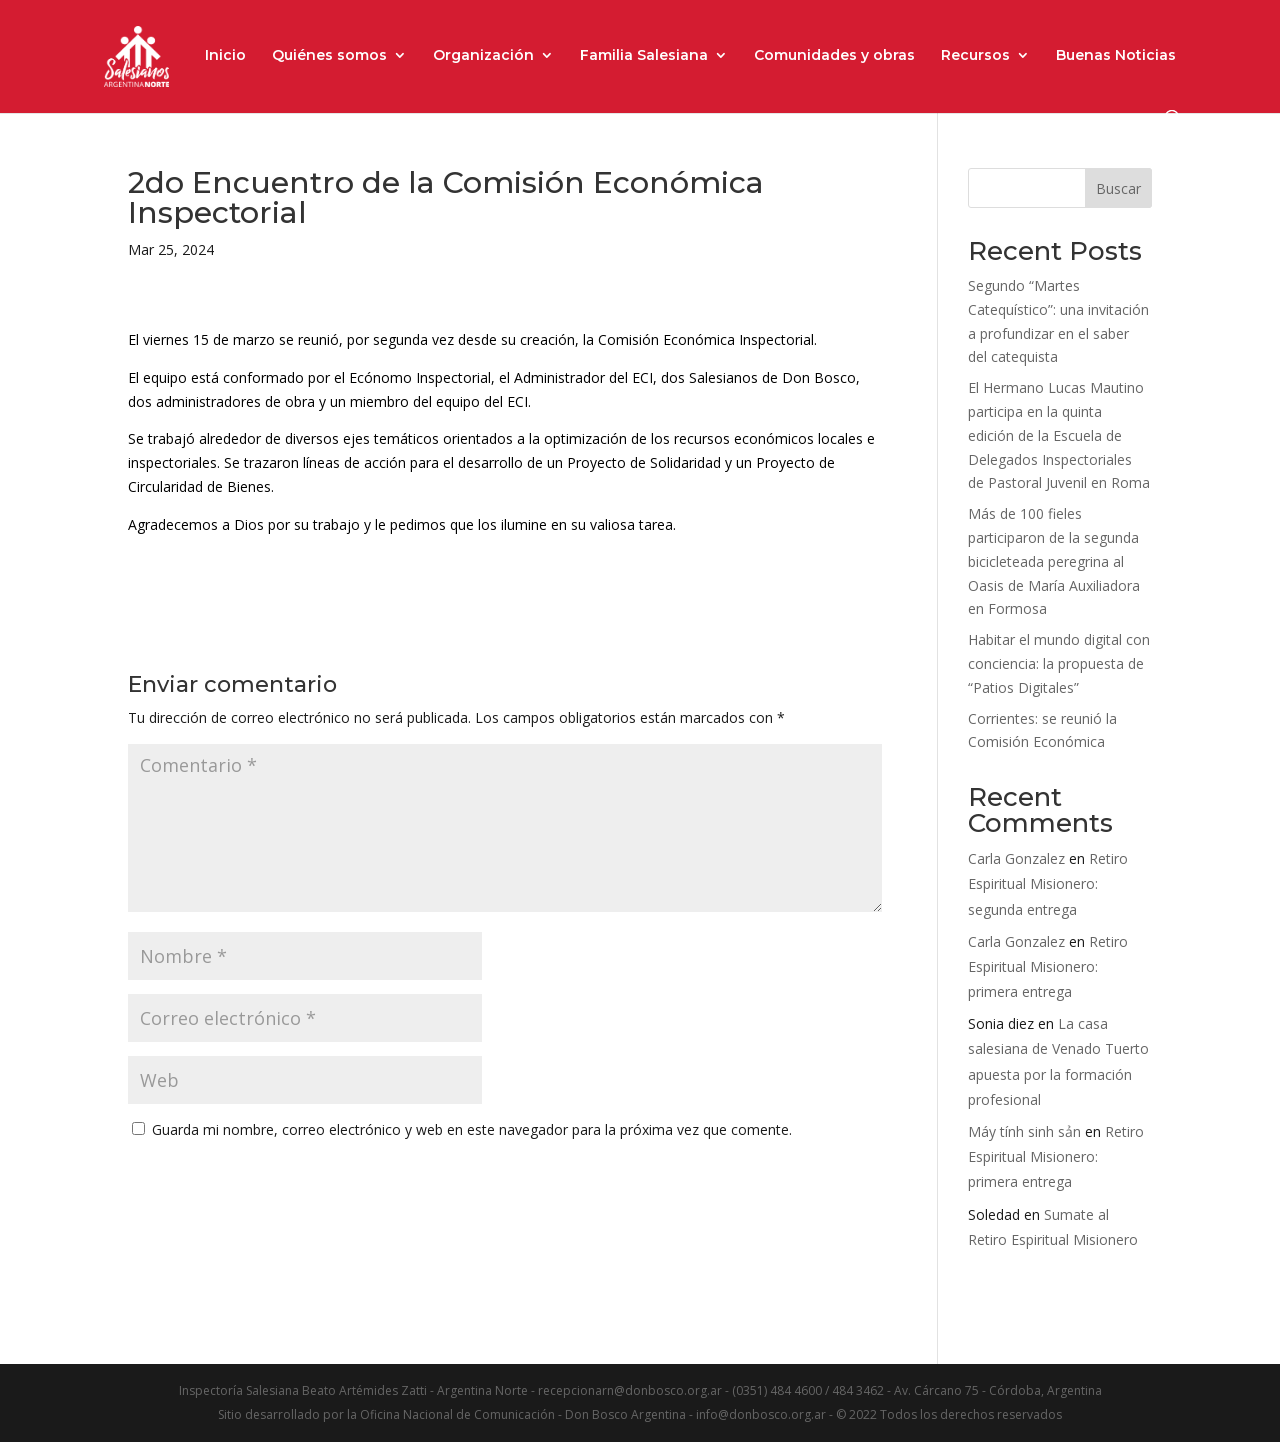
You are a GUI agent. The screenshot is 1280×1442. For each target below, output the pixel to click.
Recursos (975, 56)
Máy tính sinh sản (1024, 1131)
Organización (483, 56)
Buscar (1118, 188)
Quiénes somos (329, 56)
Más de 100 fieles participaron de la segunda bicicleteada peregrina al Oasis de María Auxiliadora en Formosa (1054, 561)
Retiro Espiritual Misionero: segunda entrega (1048, 883)
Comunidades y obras (834, 56)
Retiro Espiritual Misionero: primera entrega (1048, 966)
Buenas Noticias (1116, 56)
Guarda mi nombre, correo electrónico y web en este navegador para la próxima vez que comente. (472, 1129)
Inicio (225, 56)
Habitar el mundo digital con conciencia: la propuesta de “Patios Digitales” (1059, 663)
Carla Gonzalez (1016, 858)
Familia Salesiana (644, 56)
